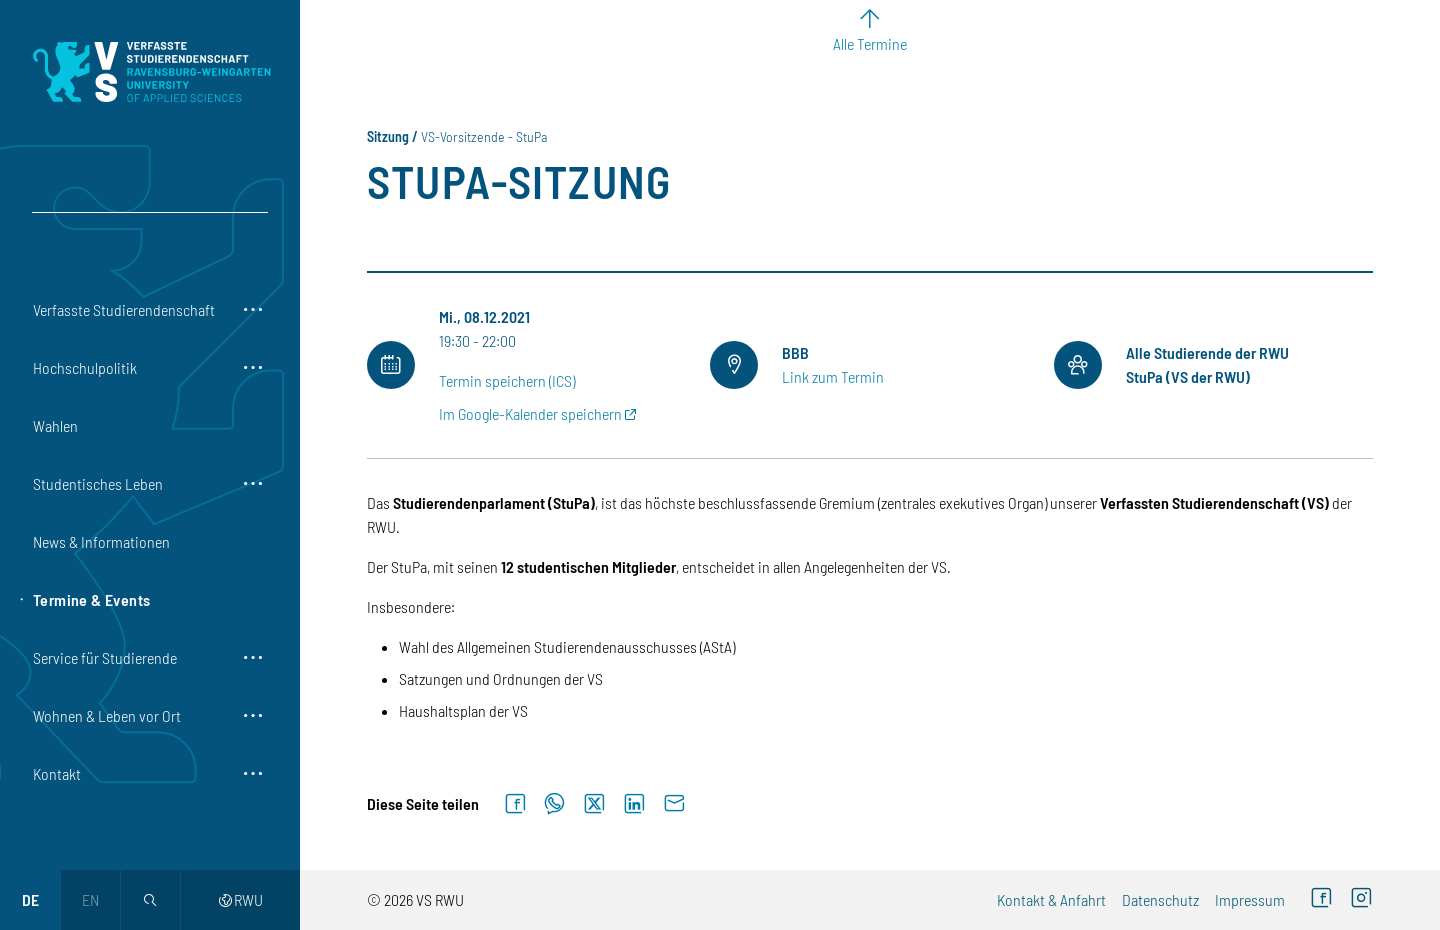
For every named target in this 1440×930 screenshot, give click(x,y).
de (30, 899)
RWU (240, 899)
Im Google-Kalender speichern (530, 413)
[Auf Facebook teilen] (515, 804)
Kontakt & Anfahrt (1051, 899)
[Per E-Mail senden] (674, 804)
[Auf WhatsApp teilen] (554, 804)
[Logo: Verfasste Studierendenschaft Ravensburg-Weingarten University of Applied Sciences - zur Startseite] (151, 72)
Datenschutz (1160, 899)
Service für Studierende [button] (105, 657)
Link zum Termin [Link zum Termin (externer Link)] (833, 376)
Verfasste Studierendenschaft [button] (124, 309)
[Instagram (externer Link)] (1361, 900)
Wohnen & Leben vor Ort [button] (107, 715)
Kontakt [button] (57, 773)
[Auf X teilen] (594, 804)
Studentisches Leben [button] (98, 483)
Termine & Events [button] (91, 599)
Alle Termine (870, 43)
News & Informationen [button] (101, 541)
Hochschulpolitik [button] (85, 367)
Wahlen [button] (55, 425)
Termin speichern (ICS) (507, 380)
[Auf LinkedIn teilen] (634, 804)
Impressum (1250, 899)
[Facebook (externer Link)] (1321, 900)
